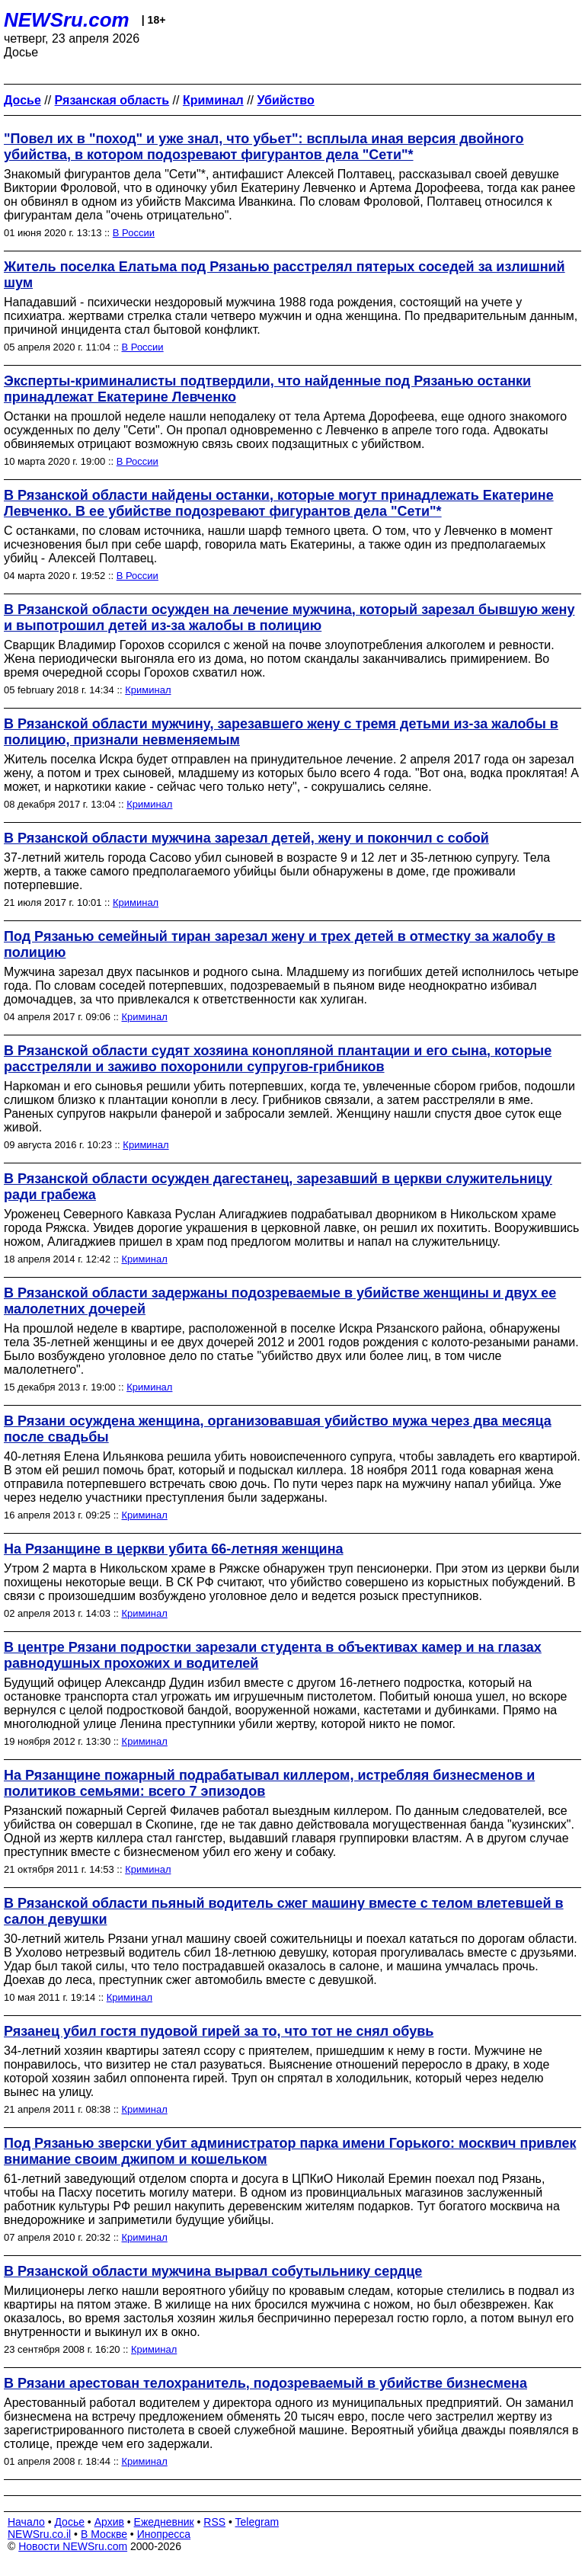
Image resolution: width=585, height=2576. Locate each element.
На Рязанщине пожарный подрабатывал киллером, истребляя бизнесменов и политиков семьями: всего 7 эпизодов (269, 1783)
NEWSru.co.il (39, 2534)
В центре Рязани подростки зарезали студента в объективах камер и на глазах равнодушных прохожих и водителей (273, 1655)
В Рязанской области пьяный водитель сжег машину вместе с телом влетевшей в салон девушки (284, 1911)
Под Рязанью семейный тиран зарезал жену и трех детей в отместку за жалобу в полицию (279, 944)
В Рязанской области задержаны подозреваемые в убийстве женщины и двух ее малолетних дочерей (280, 1301)
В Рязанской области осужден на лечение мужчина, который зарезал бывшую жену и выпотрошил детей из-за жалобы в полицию (289, 617)
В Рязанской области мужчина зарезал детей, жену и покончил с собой (246, 838)
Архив (109, 2522)
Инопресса (164, 2534)
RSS (214, 2522)
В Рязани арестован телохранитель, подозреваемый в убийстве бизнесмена (265, 2383)
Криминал (148, 690)
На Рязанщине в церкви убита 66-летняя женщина (174, 1549)
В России (134, 232)
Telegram (257, 2522)
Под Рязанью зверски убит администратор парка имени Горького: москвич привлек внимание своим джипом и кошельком (290, 2151)
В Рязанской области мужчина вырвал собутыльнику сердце (213, 2271)
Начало (26, 2522)
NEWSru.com (66, 19)
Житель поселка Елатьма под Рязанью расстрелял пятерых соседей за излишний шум (284, 274)
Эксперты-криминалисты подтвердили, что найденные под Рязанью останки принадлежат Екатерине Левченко (267, 389)
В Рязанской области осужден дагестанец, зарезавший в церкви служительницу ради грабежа (278, 1186)
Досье (69, 2522)
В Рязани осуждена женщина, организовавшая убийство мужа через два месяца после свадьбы (277, 1429)
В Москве (104, 2534)
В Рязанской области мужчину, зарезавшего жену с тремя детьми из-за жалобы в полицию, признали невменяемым (281, 731)
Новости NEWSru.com (72, 2546)
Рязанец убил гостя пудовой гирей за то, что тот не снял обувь (218, 2031)
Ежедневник (164, 2522)
